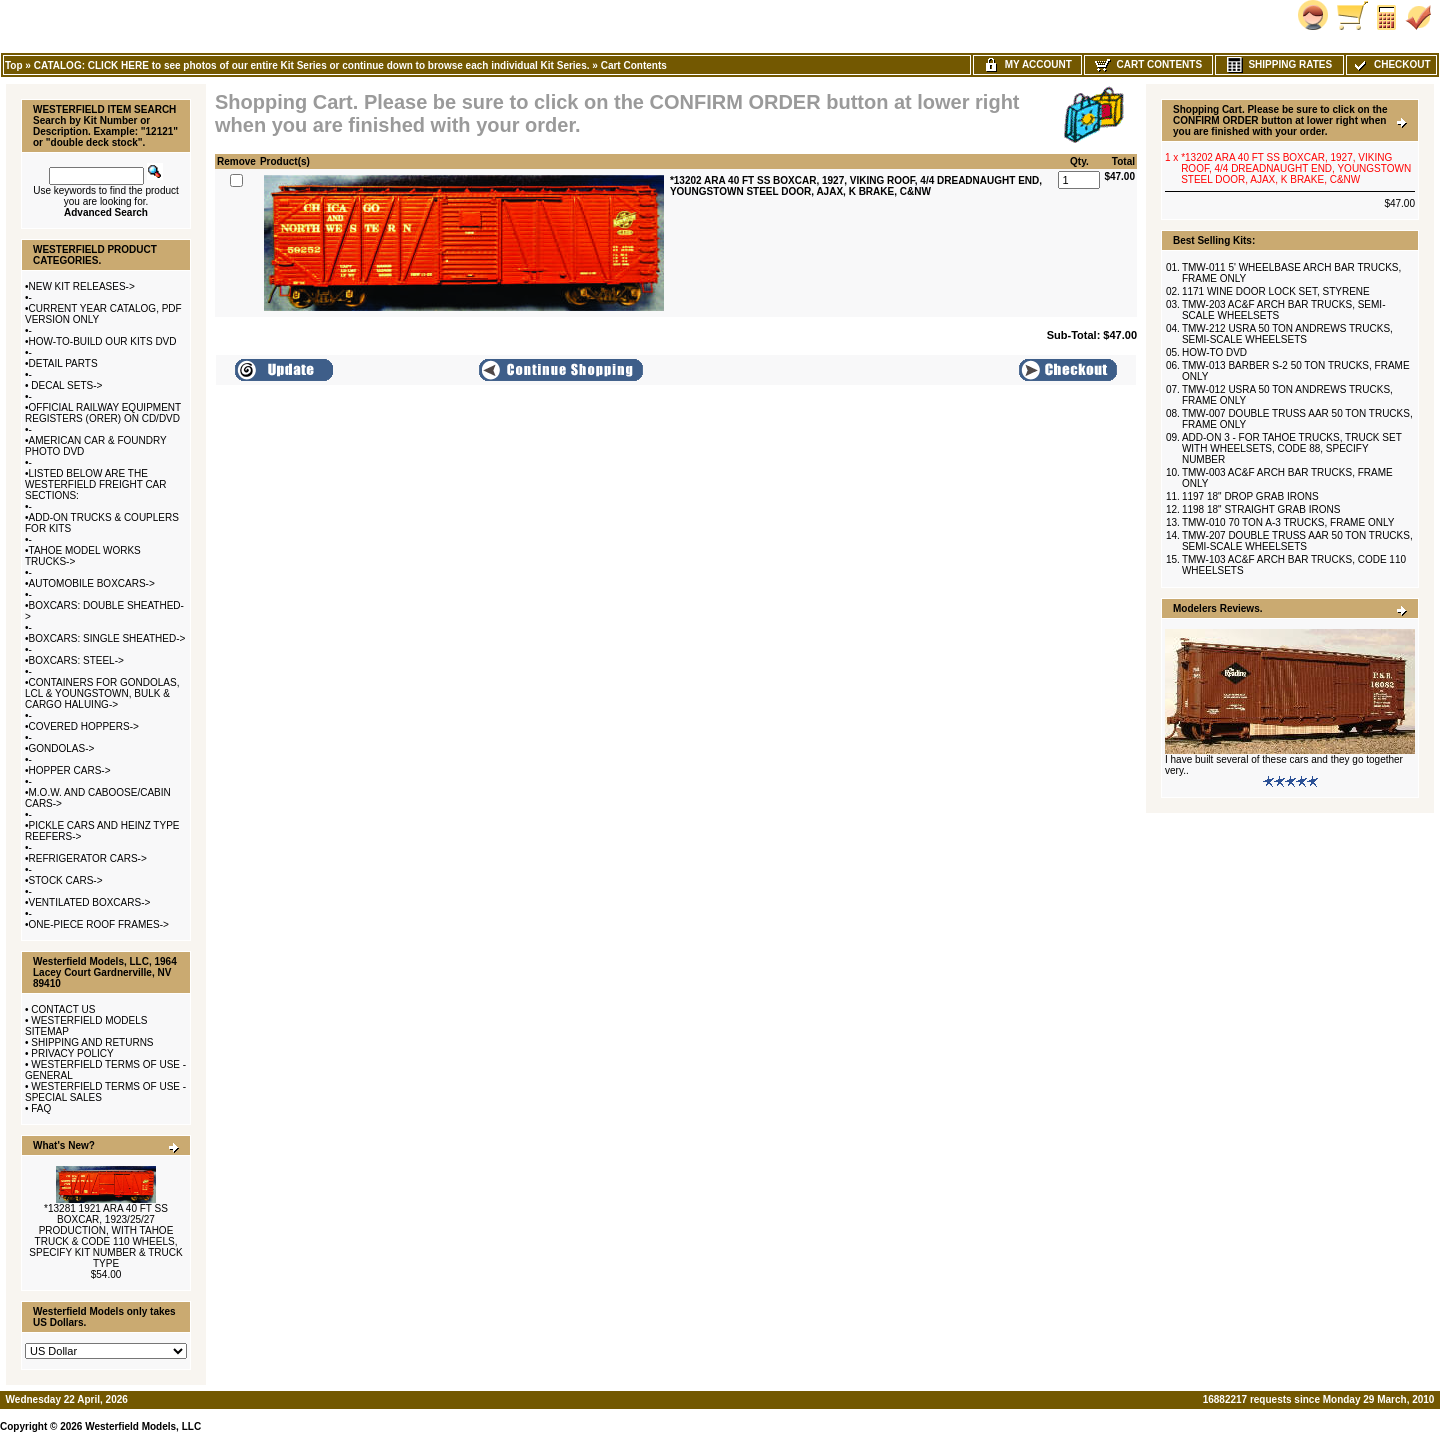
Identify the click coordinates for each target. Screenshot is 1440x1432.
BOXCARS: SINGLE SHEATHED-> (107, 638)
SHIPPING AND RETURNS (92, 1042)
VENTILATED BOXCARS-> (90, 902)
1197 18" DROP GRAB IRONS (1250, 496)
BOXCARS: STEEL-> (76, 660)
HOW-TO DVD (1214, 352)
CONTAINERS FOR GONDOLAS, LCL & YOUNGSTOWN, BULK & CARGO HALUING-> (102, 693)
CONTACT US (63, 1009)
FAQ (41, 1108)
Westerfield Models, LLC (143, 1426)
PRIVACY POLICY (72, 1053)
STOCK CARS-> (66, 880)
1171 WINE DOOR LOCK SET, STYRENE (1276, 291)
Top (14, 65)
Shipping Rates (1279, 64)
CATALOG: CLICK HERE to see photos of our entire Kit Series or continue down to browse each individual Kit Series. (312, 65)
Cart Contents (634, 65)
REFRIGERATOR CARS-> (88, 858)
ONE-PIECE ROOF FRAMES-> (99, 924)
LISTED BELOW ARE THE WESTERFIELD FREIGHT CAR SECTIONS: (96, 484)
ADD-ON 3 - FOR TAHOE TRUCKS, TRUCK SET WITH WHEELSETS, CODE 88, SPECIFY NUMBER (1292, 448)
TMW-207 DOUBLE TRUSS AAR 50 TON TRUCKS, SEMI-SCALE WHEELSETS (1297, 541)
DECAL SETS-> (66, 385)
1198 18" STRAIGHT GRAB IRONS (1261, 509)
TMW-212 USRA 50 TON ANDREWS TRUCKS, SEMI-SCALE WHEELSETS (1287, 334)
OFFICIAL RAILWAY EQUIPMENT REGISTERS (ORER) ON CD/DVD (103, 413)
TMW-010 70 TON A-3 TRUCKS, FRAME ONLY (1288, 522)
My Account (1027, 64)
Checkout (1391, 64)
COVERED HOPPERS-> (84, 726)
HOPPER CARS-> (70, 770)
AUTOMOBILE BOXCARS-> (92, 583)
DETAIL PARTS (63, 363)
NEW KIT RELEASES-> (82, 286)
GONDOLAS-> (62, 748)
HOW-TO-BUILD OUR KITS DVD (103, 341)
